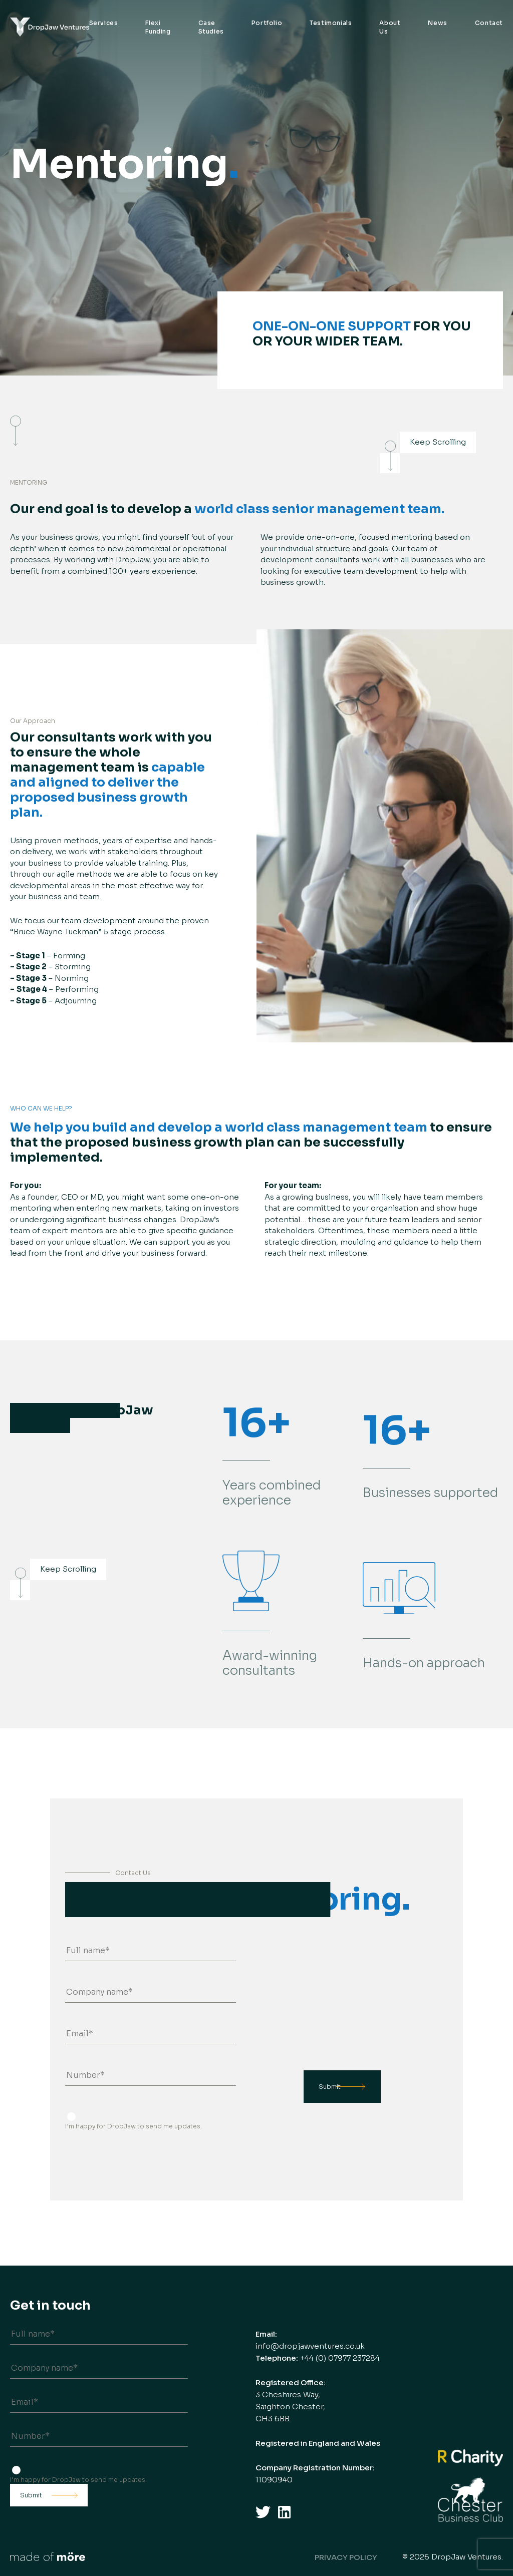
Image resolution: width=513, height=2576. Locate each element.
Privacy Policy (346, 2557)
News (437, 23)
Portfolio (266, 23)
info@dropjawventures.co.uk (310, 2346)
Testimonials (331, 23)
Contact (489, 23)
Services (103, 23)
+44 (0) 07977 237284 (340, 2358)
